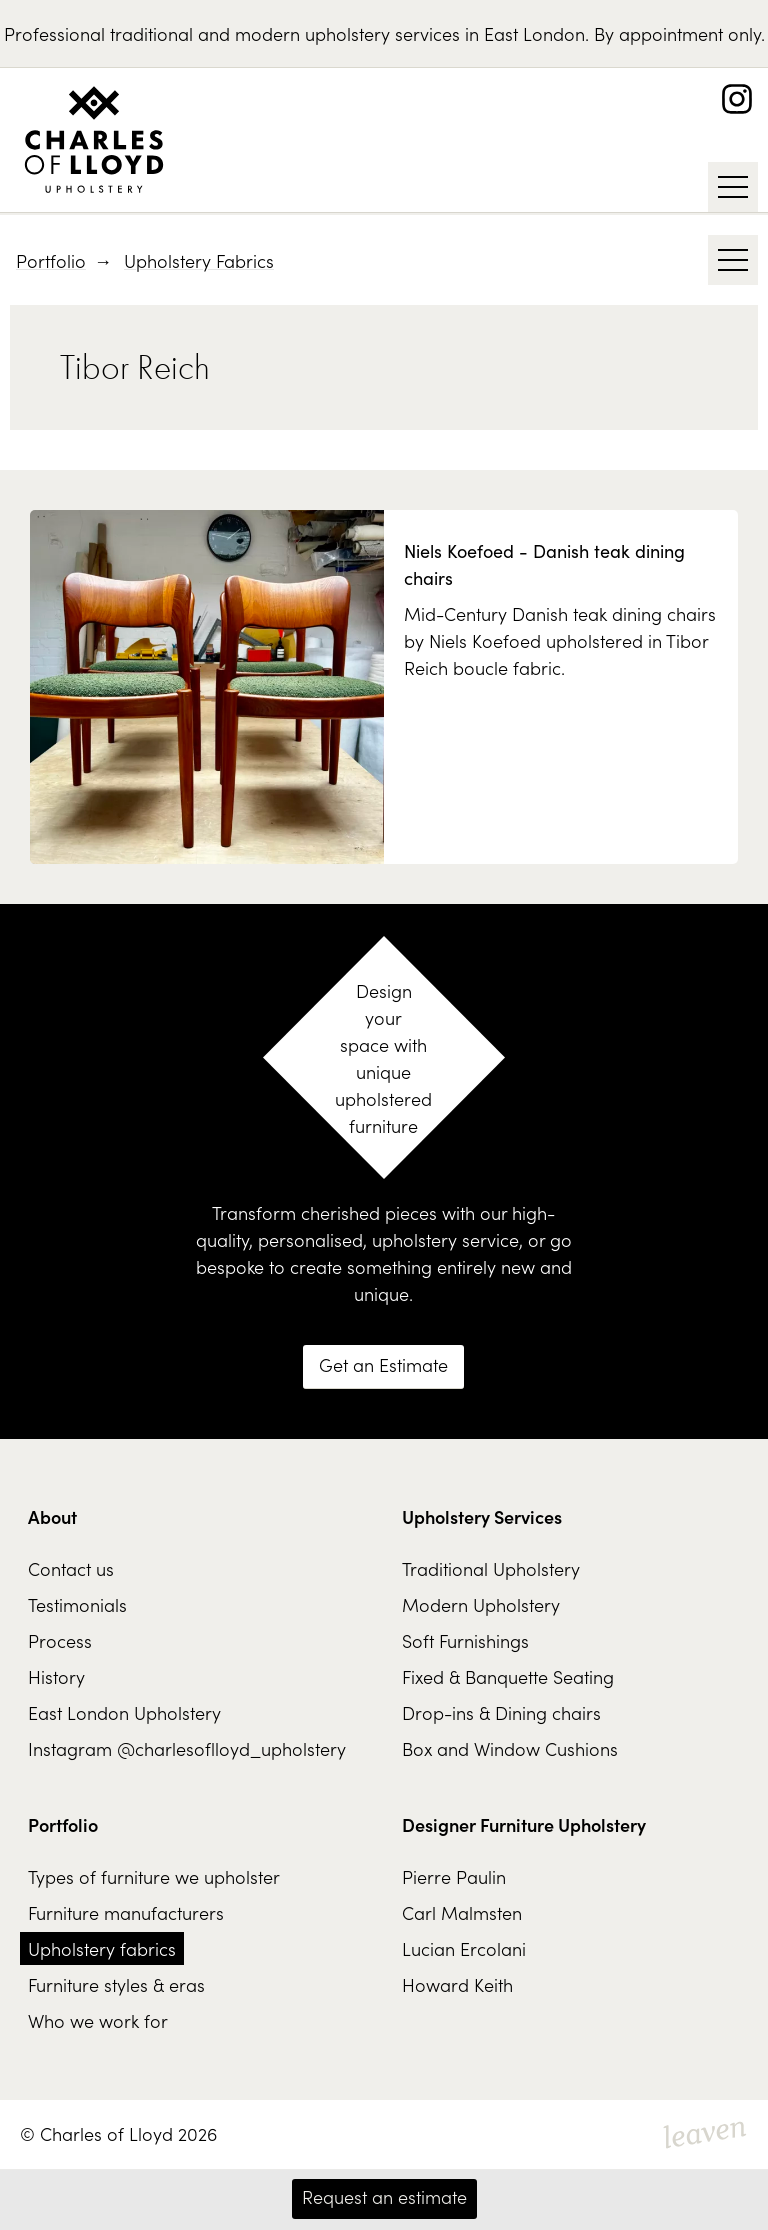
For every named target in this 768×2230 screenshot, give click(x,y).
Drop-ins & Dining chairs (501, 1712)
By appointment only (677, 33)
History (56, 1676)
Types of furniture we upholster (154, 1876)
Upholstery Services (482, 1516)
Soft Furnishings (465, 1640)
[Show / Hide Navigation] (733, 187)
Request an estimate (384, 2196)
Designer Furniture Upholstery (524, 1824)
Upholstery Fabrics (199, 260)
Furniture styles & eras (116, 1984)
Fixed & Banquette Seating (508, 1676)
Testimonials (77, 1604)
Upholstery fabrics (102, 1948)
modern (267, 33)
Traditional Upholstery (491, 1568)
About (52, 1516)
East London (534, 33)
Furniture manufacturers (126, 1912)
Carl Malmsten (462, 1912)
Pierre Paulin (454, 1876)
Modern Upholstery (481, 1604)
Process (60, 1640)
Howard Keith (457, 1984)
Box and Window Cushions (510, 1748)
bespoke (230, 1266)
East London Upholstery (124, 1712)
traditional (151, 33)
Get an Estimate (383, 1364)
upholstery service (445, 1239)
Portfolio (51, 260)
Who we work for (98, 2020)
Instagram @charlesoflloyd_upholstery (187, 1748)
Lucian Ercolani (464, 1948)
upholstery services (382, 33)
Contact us (71, 1568)
